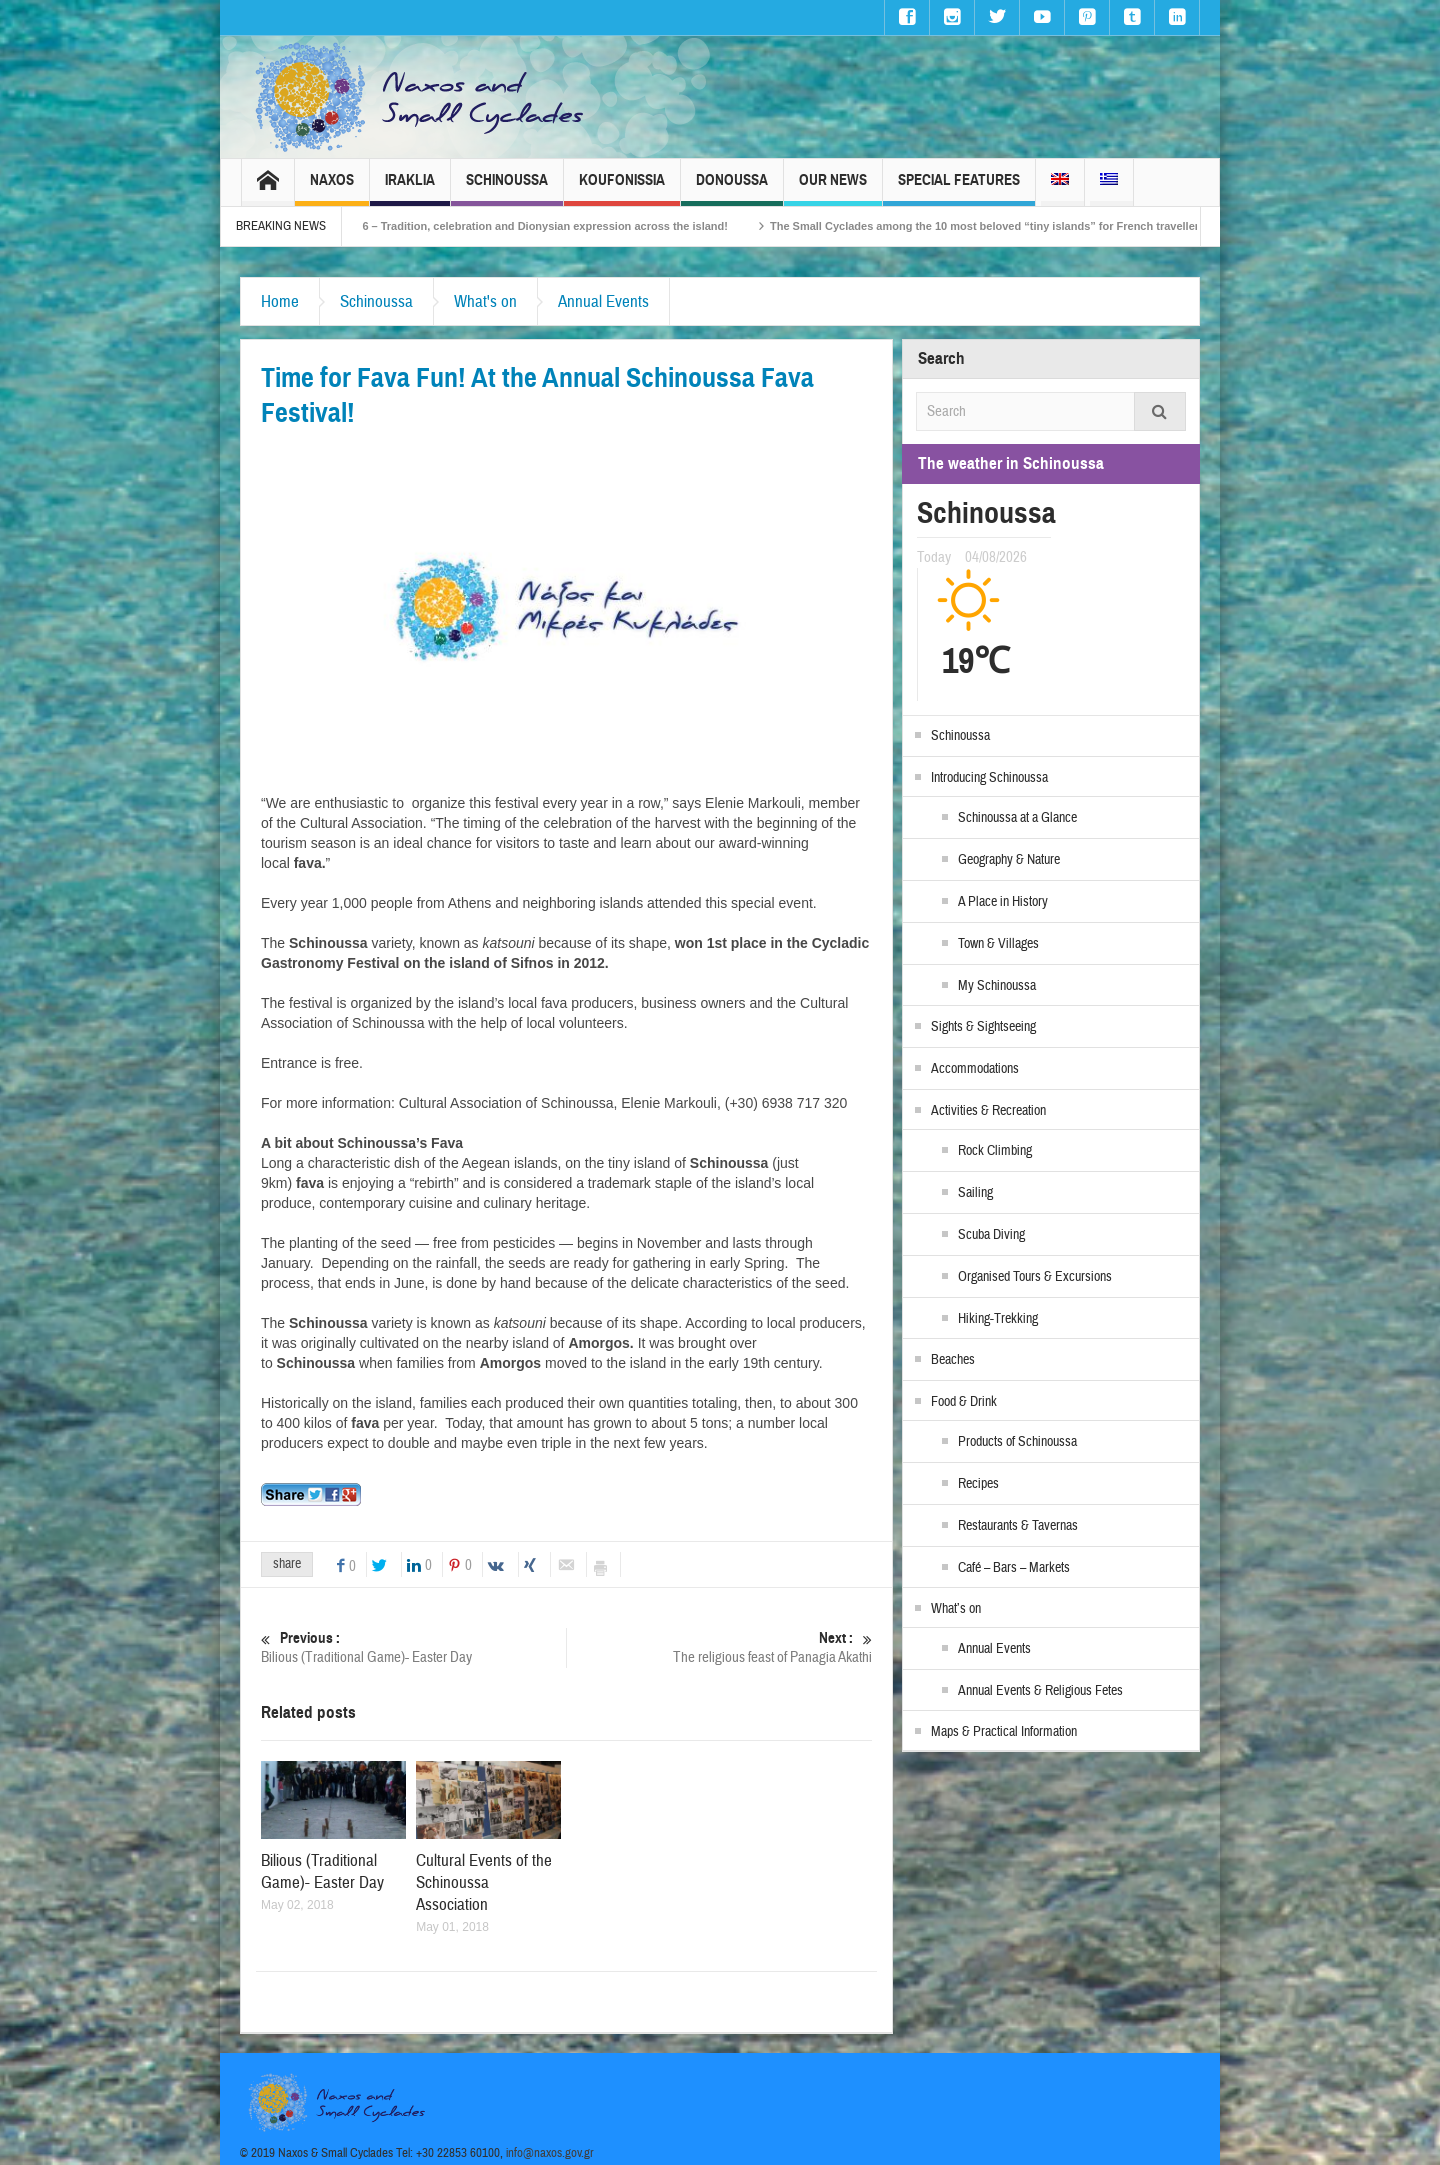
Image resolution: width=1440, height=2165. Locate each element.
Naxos (332, 188)
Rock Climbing (995, 1151)
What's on (485, 301)
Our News (833, 188)
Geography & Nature (1009, 860)
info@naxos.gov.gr (550, 2153)
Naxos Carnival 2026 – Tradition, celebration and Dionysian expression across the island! (555, 226)
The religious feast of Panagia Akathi (719, 1647)
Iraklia (410, 188)
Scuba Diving (991, 1235)
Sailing (975, 1193)
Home (280, 301)
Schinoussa (507, 188)
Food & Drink (964, 1402)
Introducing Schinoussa (989, 778)
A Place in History (1003, 902)
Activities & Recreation (988, 1111)
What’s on (956, 1609)
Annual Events (603, 301)
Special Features (959, 188)
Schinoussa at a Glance (1017, 818)
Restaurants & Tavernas (1018, 1526)
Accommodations (975, 1069)
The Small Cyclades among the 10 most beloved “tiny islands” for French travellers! (1050, 226)
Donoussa (732, 188)
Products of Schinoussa (1017, 1442)
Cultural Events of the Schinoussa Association (484, 1882)
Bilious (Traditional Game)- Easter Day (413, 1647)
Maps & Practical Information (1004, 1732)
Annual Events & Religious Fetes (1040, 1691)
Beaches (953, 1360)
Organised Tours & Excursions (1035, 1277)
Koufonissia (622, 188)
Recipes (978, 1484)
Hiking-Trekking (998, 1319)
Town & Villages (998, 944)
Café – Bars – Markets (1014, 1568)
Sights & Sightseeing (983, 1027)
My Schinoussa (997, 986)
